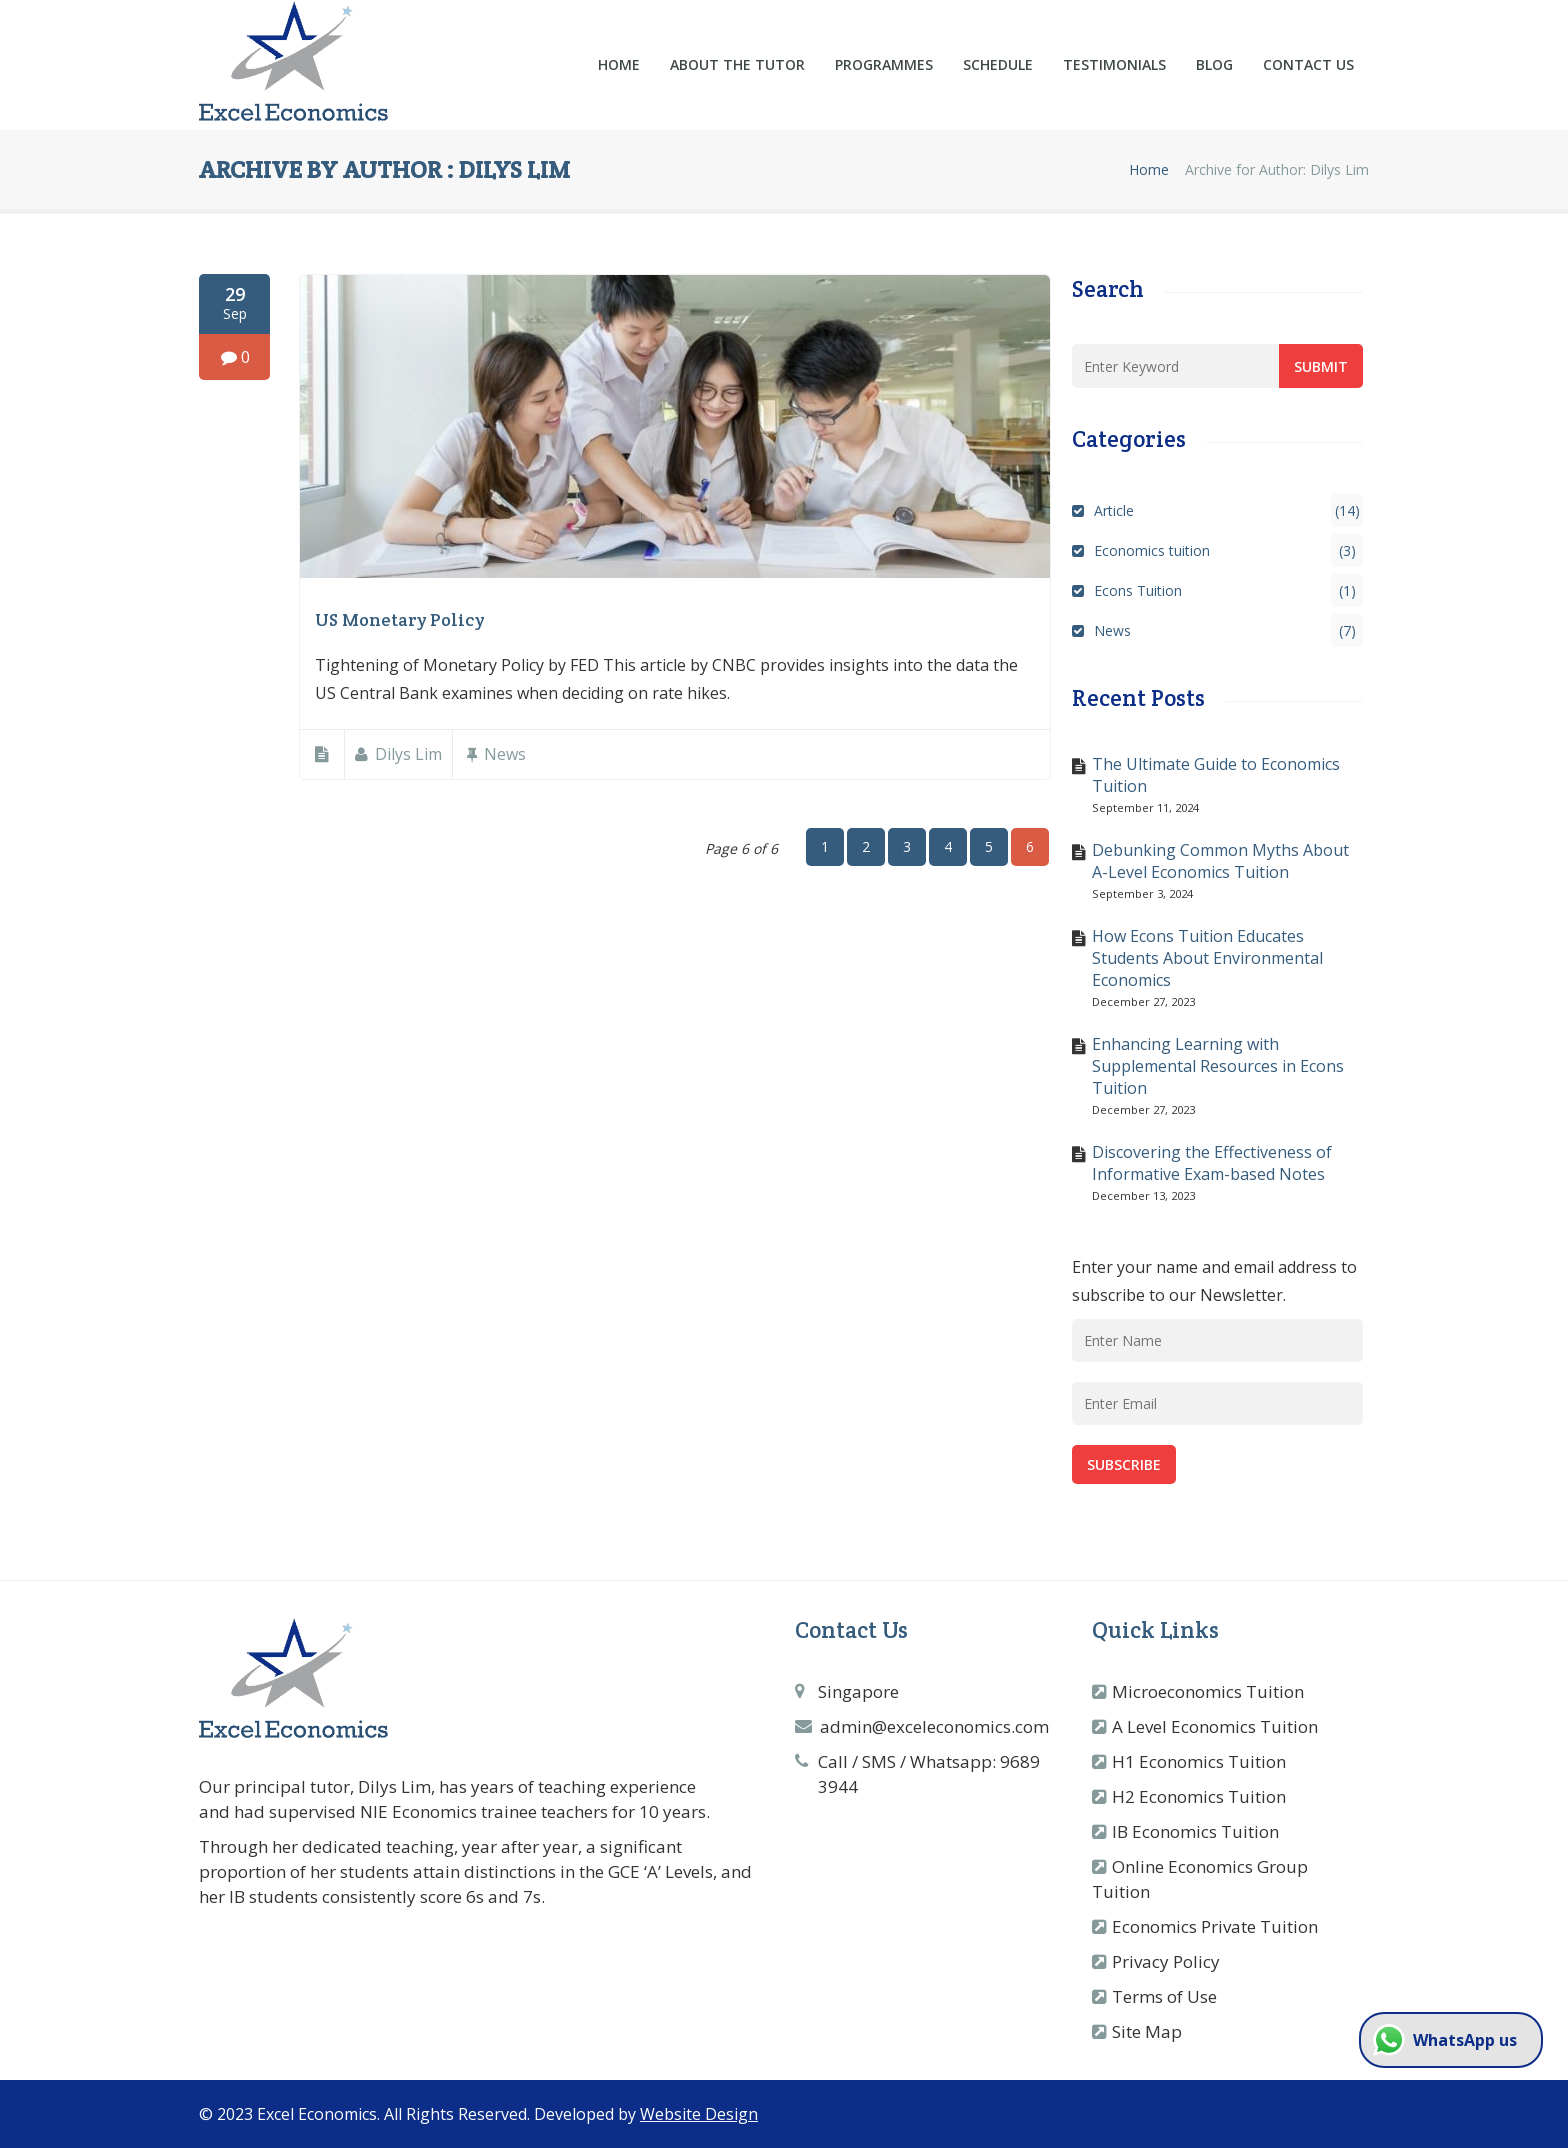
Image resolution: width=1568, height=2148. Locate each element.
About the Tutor (737, 64)
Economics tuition (1228, 550)
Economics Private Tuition (1215, 1926)
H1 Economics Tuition (1199, 1761)
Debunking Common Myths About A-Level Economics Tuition (1220, 861)
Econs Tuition (1228, 590)
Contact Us (1308, 64)
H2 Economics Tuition (1199, 1796)
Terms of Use (1164, 1996)
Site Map (1147, 2031)
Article (1228, 510)
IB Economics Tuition (1195, 1831)
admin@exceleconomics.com (934, 1726)
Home (619, 64)
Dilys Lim (408, 754)
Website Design (699, 2114)
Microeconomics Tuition (1208, 1691)
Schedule (998, 64)
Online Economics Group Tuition (1200, 1879)
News (505, 754)
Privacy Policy (1166, 1961)
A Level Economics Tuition (1215, 1726)
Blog (1214, 64)
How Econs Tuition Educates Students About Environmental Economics (1207, 958)
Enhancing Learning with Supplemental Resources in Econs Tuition (1218, 1066)
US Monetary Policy (399, 619)
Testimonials (1114, 64)
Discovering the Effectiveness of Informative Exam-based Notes (1212, 1163)
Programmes (884, 64)
